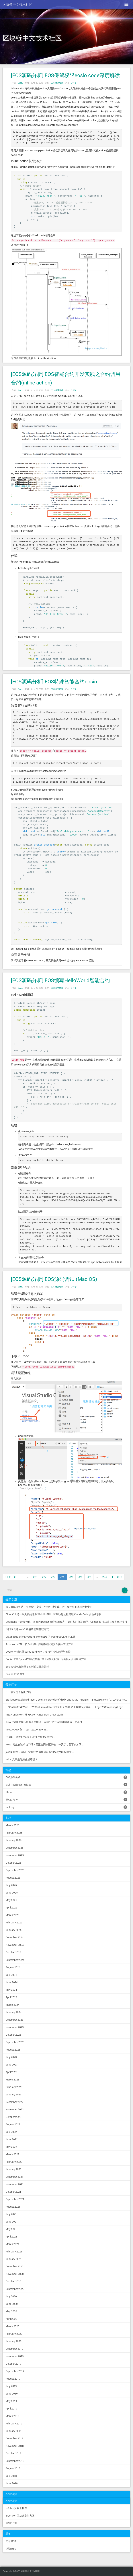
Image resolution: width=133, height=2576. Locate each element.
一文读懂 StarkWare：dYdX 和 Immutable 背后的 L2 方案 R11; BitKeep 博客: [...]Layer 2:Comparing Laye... (65, 1707)
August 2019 (13, 2378)
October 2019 (13, 2363)
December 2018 (14, 2438)
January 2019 (13, 2431)
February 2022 (14, 2161)
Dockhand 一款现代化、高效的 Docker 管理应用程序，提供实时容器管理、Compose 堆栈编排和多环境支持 (66, 1621)
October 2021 (13, 2191)
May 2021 (11, 2229)
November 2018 (15, 2446)
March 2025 (12, 1915)
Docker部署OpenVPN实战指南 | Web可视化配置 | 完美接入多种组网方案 (46, 1659)
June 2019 (12, 2393)
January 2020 (13, 2341)
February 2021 (14, 2251)
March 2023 (12, 2079)
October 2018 (13, 2453)
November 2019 (15, 2356)
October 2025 (13, 1862)
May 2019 (11, 2401)
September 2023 (15, 2042)
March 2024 (12, 2004)
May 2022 (11, 2146)
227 (89, 1576)
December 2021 (14, 2176)
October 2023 (13, 2034)
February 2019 (14, 2423)
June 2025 (12, 1892)
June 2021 (12, 2221)
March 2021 (12, 2244)
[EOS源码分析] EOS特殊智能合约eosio (54, 682)
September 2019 (15, 2371)
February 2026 (14, 1832)
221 (35, 1576)
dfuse (66, 1792)
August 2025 (13, 1877)
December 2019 (14, 2348)
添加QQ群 (11, 2523)
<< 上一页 (10, 1576)
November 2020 (15, 2274)
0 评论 (74, 83)
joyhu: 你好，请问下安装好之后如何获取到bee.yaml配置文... (40, 1752)
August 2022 (13, 2124)
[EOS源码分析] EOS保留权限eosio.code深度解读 (65, 75)
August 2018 (13, 2468)
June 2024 (12, 1982)
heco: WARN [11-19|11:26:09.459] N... (27, 1729)
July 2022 (11, 2131)
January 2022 (13, 2169)
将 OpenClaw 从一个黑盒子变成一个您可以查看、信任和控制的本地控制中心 (49, 1606)
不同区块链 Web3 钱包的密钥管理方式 (27, 1629)
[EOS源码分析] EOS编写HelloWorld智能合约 (60, 980)
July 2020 (11, 2296)
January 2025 (13, 1930)
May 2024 (11, 1989)
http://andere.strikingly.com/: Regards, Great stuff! (34, 1714)
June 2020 (12, 2303)
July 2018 (11, 2475)
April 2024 (11, 1997)
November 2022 (15, 2109)
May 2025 (11, 1900)
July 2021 (11, 2214)
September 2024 (15, 1959)
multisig (66, 1807)
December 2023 (14, 2019)
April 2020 (11, 2318)
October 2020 (13, 2281)
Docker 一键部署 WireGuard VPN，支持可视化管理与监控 (38, 1651)
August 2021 (13, 2206)
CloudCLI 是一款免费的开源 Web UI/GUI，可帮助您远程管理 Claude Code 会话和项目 (54, 1614)
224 (62, 1576)
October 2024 (13, 1952)
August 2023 (13, 2049)
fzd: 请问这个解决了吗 (18, 1692)
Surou (20, 83)
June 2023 (12, 2064)
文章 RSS (11, 2541)
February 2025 (14, 1922)
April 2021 (11, 2236)
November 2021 (15, 2184)
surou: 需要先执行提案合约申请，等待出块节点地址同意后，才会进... (45, 1722)
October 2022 (13, 2116)
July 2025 (11, 1885)
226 (80, 1576)
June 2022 (12, 2139)
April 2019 (11, 2408)
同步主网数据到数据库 (66, 1784)
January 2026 (13, 1840)
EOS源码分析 (66, 1777)
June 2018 (12, 2483)
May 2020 (11, 2311)
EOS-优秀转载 (57, 83)
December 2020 (14, 2266)
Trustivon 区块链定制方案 (20, 2515)
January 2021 (13, 2259)
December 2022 (14, 2102)
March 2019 (12, 2416)
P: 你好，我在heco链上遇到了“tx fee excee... (31, 1737)
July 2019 (11, 2386)
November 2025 (15, 1855)
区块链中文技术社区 (17, 4)
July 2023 (11, 2057)
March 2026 (12, 1825)
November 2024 (15, 1944)
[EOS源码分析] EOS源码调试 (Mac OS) (54, 1279)
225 (71, 1576)
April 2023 (11, 2072)
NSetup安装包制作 (16, 2508)
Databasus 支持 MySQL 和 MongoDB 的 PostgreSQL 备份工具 (40, 1636)
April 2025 (11, 1907)
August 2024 (13, 1967)
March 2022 (12, 2154)
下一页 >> (116, 1576)
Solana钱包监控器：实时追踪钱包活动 (27, 1666)
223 (53, 1576)
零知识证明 (66, 1799)
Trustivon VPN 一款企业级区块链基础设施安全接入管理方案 (39, 1644)
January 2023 (13, 2094)
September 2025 (15, 1870)
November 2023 (15, 2027)
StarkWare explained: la (68, 1699)
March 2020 (12, 2326)
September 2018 (15, 2460)
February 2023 (14, 2087)
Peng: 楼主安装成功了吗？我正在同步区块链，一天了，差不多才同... (45, 1744)
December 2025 (14, 1847)
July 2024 (11, 1974)
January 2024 (13, 2012)
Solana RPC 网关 (15, 1674)
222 (44, 1576)
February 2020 (14, 2333)
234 (104, 1576)
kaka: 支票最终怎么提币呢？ (22, 1759)
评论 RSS (11, 2548)
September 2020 (15, 2288)
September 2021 (15, 2199)
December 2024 (14, 1937)
